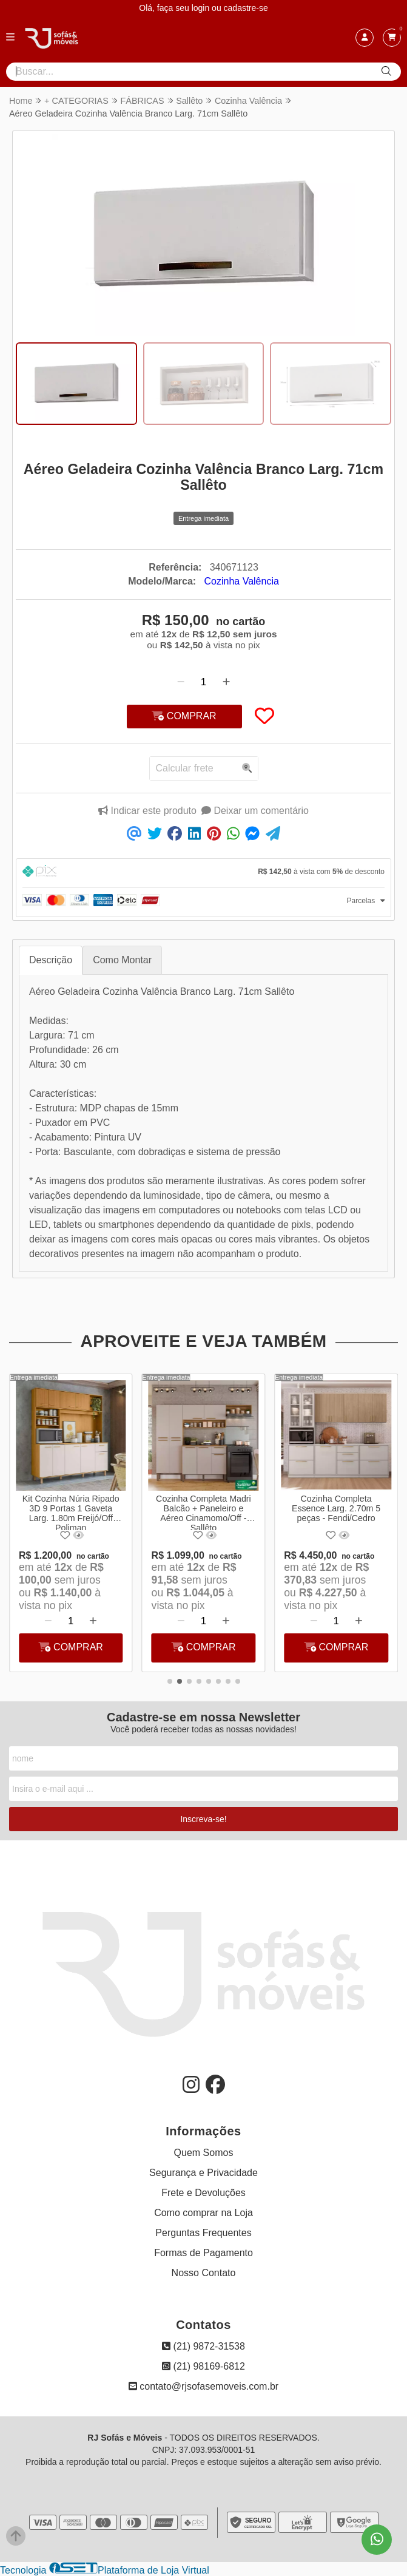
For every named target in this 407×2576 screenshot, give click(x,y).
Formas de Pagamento (203, 2253)
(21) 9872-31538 (203, 2346)
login (202, 8)
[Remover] (180, 682)
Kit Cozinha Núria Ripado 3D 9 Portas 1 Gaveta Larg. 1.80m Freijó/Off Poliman (70, 1512)
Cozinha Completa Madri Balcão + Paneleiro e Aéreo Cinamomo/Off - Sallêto (204, 1512)
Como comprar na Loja (203, 2213)
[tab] (203, 873)
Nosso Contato (204, 2273)
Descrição (50, 960)
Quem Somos (204, 2152)
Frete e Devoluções (203, 2193)
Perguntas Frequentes (203, 2233)
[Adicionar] (226, 682)
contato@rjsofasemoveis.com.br (203, 2386)
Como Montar (122, 960)
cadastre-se (246, 8)
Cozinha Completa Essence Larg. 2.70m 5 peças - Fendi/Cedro (336, 1508)
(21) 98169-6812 (203, 2366)
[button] (169, 1681)
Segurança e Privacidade (203, 2173)
